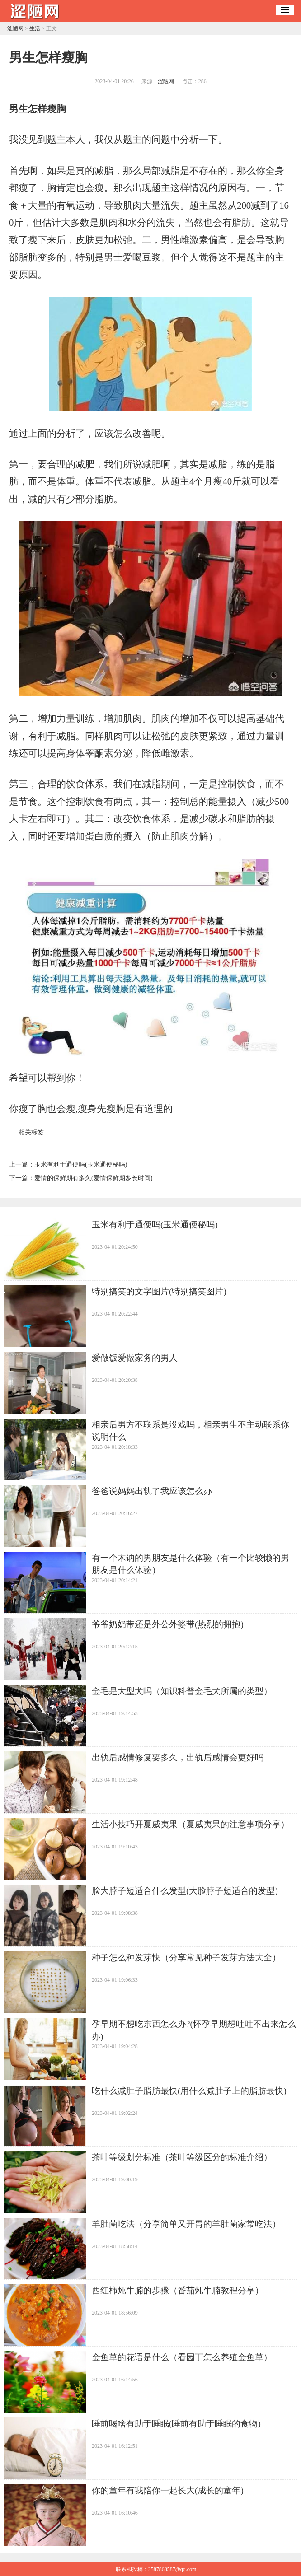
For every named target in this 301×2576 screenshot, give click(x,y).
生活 (34, 28)
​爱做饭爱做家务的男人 (135, 1358)
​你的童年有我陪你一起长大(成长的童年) (168, 2490)
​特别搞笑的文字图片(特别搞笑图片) (159, 1291)
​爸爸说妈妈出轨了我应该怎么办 (152, 1491)
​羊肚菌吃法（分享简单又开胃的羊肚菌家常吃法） (186, 2224)
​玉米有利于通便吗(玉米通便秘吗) (80, 1164)
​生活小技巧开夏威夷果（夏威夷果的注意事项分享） (190, 1824)
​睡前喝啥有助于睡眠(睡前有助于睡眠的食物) (176, 2423)
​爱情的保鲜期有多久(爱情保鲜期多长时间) (93, 1178)
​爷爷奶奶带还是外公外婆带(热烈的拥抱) (168, 1624)
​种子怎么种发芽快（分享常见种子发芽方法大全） (186, 1957)
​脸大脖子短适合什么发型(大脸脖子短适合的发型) (185, 1890)
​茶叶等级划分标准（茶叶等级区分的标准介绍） (182, 2157)
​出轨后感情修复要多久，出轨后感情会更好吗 (177, 1757)
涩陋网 (15, 28)
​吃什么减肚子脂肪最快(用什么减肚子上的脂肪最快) (189, 2090)
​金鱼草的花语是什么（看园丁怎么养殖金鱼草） (182, 2357)
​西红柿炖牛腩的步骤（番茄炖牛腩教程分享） (177, 2290)
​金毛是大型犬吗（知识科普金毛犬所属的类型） (182, 1691)
